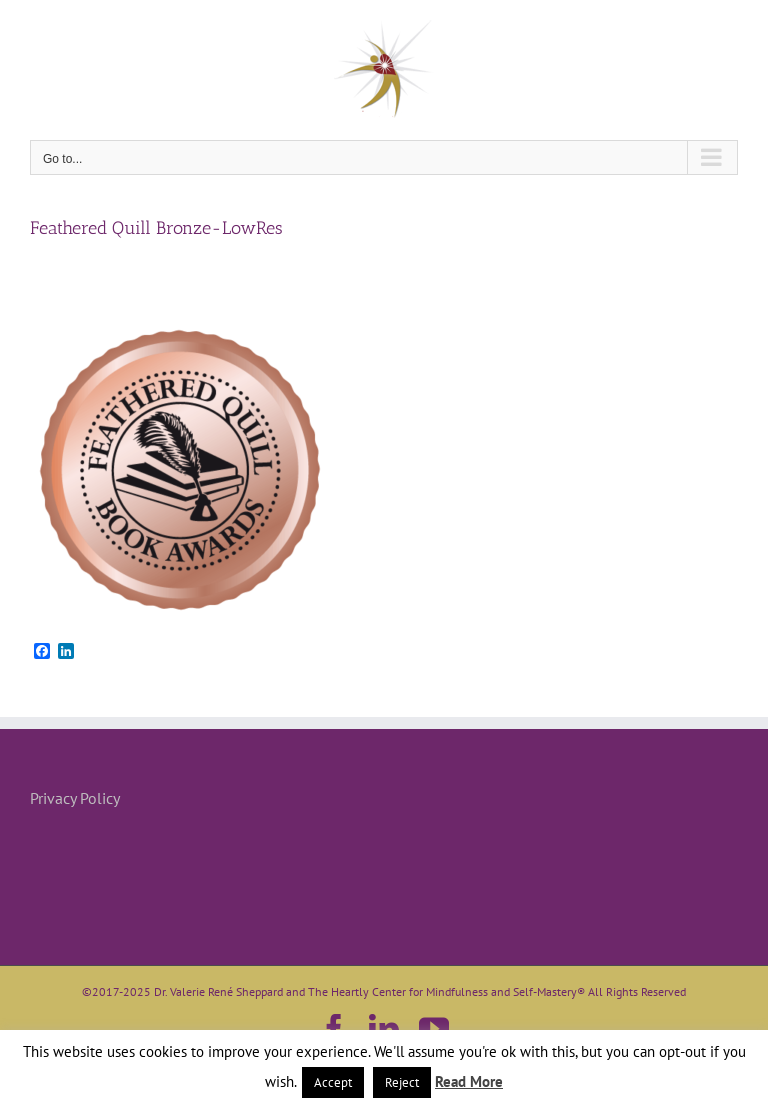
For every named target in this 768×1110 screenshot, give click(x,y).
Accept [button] (333, 1082)
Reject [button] (402, 1082)
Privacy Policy (75, 798)
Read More (469, 1081)
